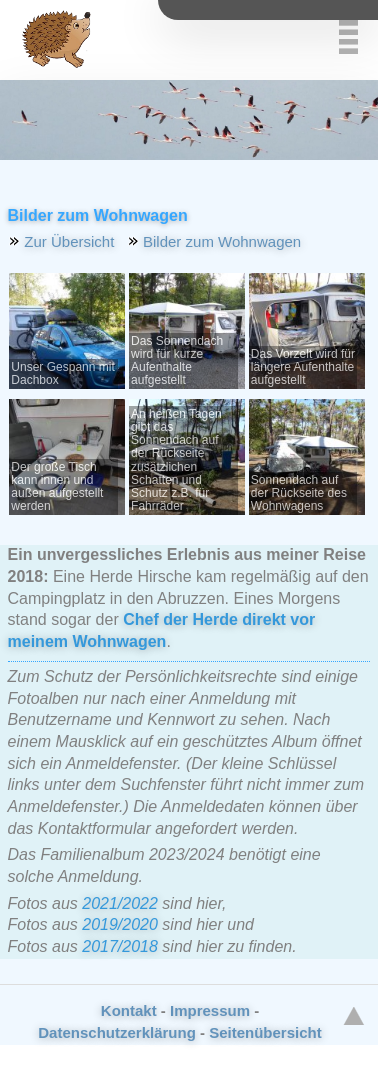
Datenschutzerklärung (117, 1032)
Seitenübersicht (265, 1032)
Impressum (210, 1010)
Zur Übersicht (69, 241)
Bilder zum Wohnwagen (222, 241)
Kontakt (129, 1010)
